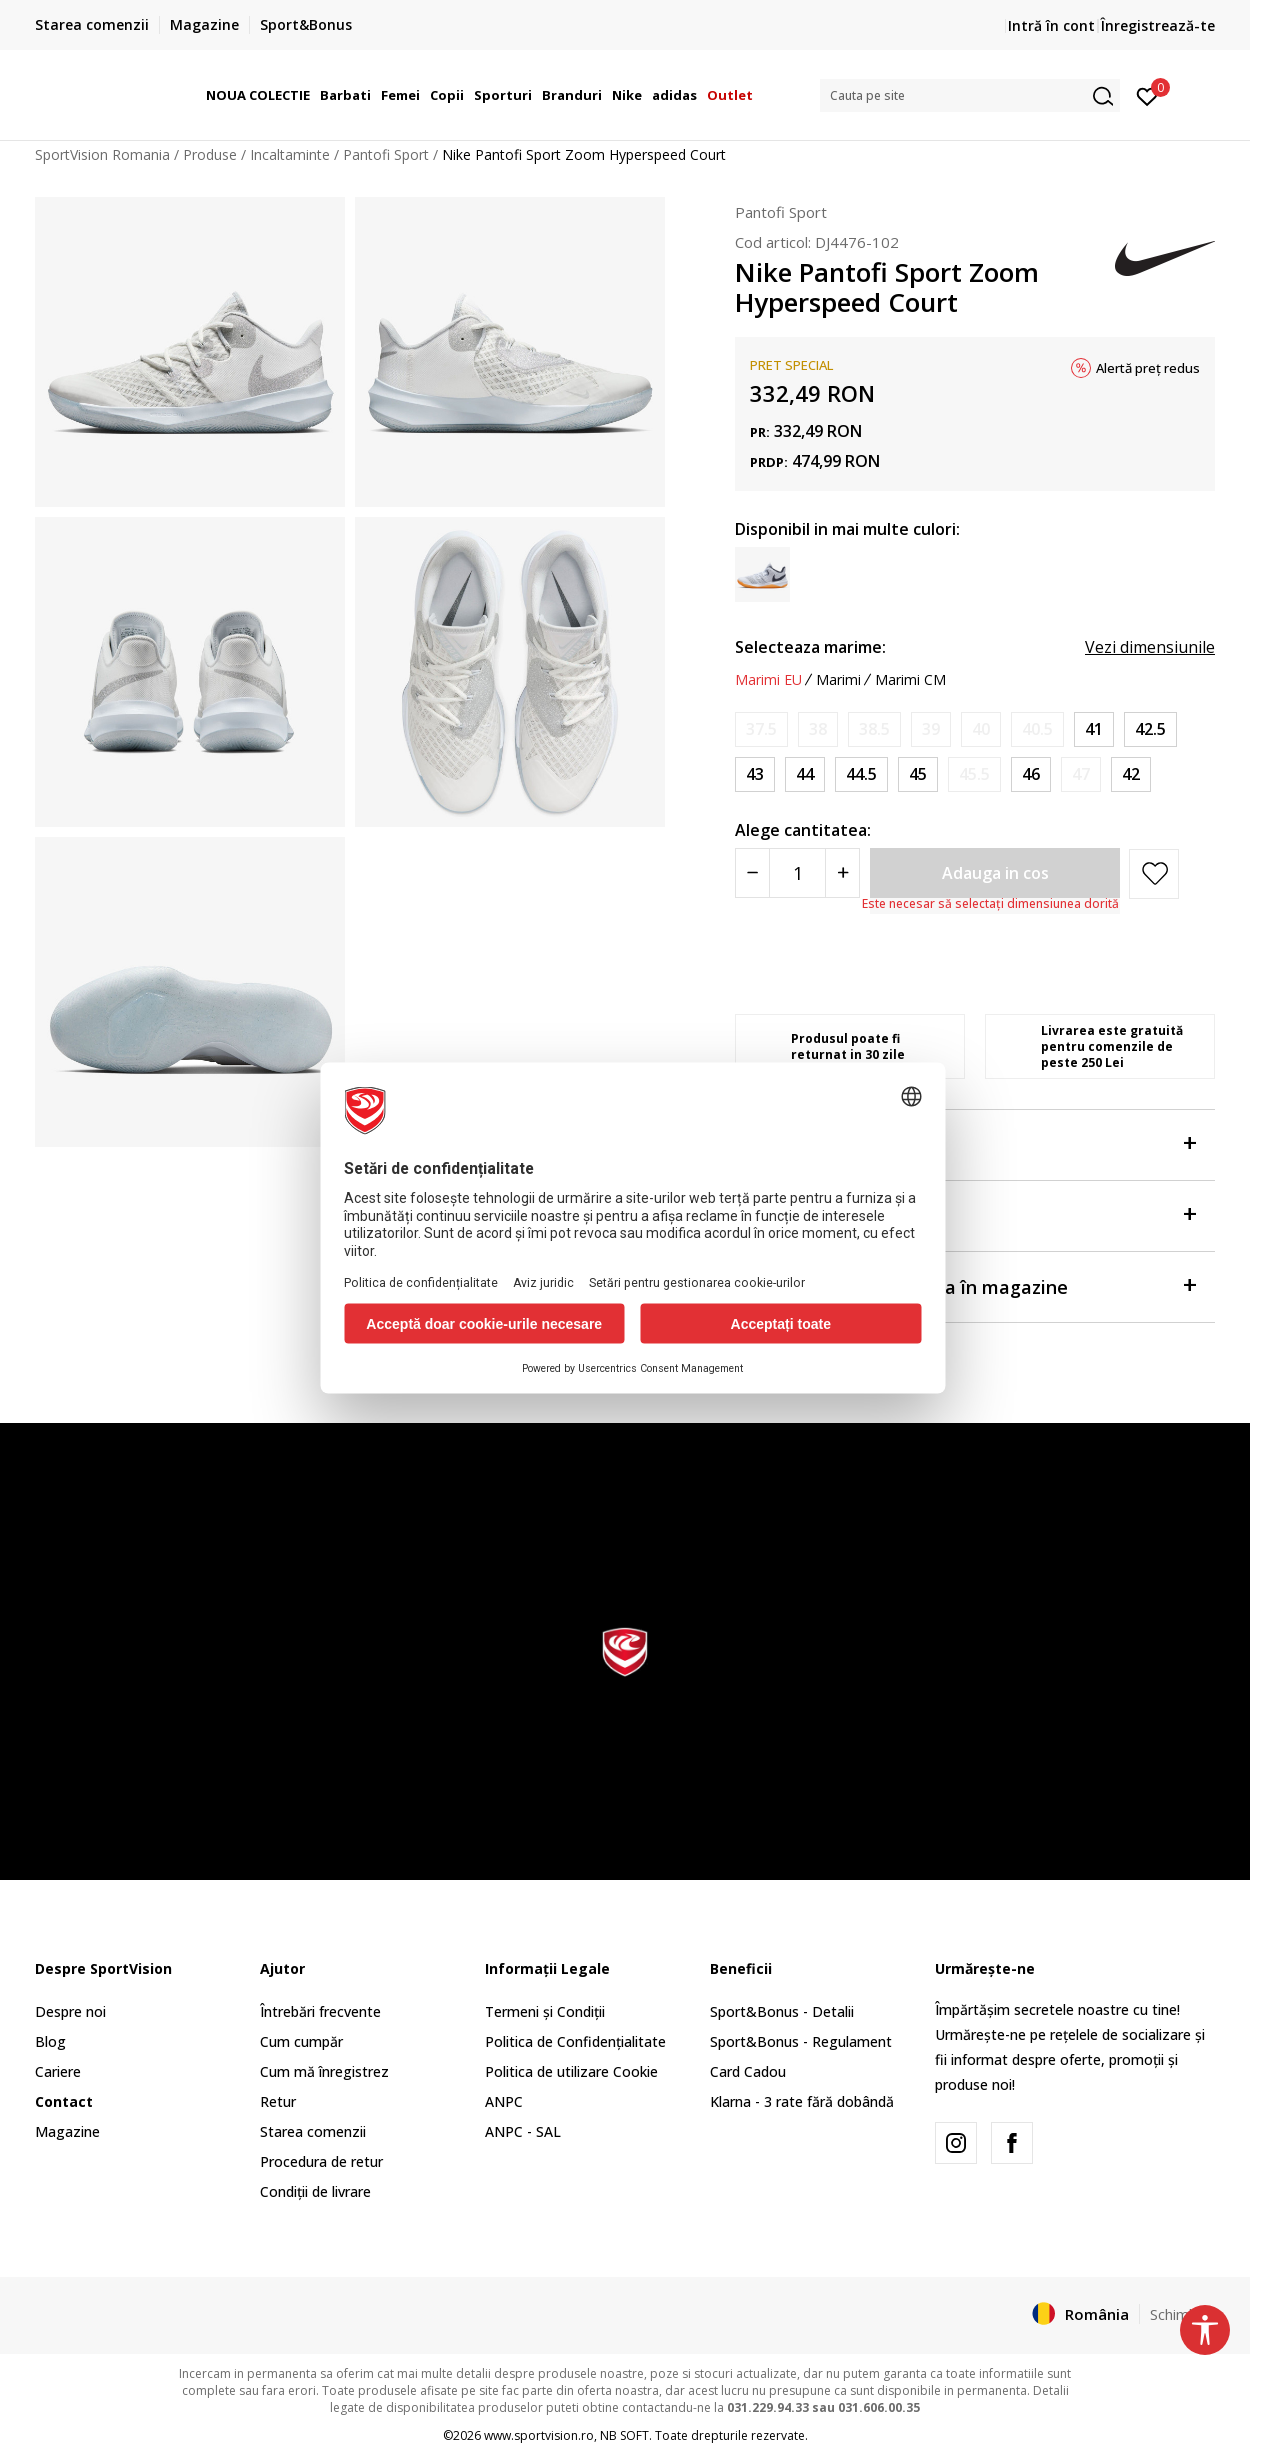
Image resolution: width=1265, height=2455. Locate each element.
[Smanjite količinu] (752, 873)
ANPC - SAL (523, 2131)
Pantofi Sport (386, 154)
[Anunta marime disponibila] (761, 729)
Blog (50, 2041)
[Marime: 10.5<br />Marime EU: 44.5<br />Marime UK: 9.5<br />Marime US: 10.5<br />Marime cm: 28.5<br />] (861, 774)
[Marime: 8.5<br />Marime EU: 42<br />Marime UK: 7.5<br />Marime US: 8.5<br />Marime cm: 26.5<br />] (1131, 774)
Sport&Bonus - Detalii (782, 2011)
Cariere (58, 2071)
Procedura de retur (321, 2161)
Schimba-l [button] (1182, 2314)
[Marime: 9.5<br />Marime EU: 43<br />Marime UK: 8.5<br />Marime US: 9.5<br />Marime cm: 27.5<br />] (755, 774)
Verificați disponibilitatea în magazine (965, 1285)
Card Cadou (748, 2071)
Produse (210, 154)
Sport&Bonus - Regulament (801, 2041)
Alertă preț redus (1148, 368)
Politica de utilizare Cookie (571, 2071)
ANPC (504, 2101)
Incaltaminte (290, 154)
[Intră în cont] (1147, 95)
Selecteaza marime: (810, 647)
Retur (278, 2101)
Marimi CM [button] (910, 680)
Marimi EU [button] (768, 680)
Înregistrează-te (1158, 25)
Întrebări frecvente (320, 2011)
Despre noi (70, 2011)
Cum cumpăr (301, 2041)
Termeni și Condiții (545, 2011)
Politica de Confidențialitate (575, 2041)
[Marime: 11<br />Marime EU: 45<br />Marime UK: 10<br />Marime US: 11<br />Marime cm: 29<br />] (918, 774)
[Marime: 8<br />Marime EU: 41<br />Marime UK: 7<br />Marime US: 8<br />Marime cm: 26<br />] (1094, 729)
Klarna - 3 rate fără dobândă (802, 2101)
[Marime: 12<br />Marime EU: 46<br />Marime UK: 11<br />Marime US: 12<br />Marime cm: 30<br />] (1031, 774)
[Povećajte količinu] (842, 873)
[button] (970, 95)
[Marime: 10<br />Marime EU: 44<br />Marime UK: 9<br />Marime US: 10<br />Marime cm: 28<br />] (805, 774)
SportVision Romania (102, 154)
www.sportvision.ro (539, 2435)
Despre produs (965, 1143)
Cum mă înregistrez (324, 2071)
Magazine (67, 2131)
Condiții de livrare (315, 2191)
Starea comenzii (313, 2131)
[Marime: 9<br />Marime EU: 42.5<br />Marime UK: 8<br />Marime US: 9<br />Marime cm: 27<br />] (1150, 729)
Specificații (965, 1214)
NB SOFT (624, 2435)
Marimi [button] (838, 680)
